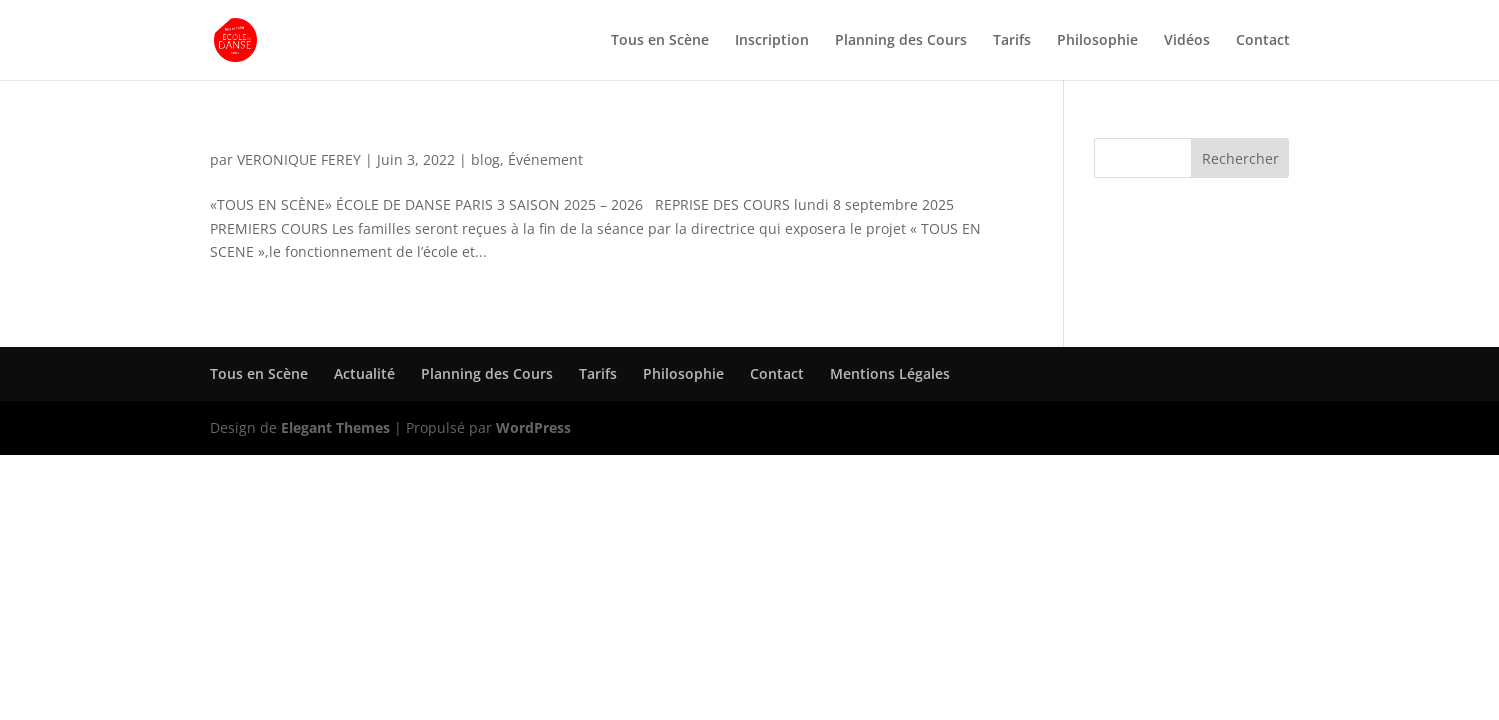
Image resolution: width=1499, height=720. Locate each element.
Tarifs (1012, 41)
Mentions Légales (890, 373)
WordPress (533, 427)
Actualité (364, 373)
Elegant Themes (335, 427)
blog (485, 159)
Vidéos (1187, 41)
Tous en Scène (660, 41)
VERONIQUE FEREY (299, 159)
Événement (545, 159)
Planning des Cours (901, 41)
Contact (1263, 41)
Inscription (772, 41)
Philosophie (1097, 41)
